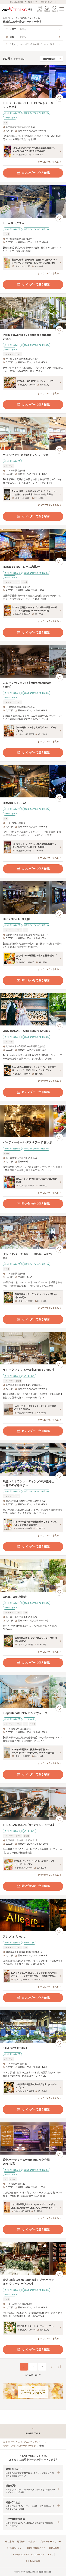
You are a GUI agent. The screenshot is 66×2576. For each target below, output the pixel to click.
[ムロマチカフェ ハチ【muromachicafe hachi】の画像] (33, 661)
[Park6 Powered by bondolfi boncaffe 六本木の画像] (33, 313)
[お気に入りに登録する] (59, 98)
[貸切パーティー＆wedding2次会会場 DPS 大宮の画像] (33, 2138)
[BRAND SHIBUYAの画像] (33, 781)
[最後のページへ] (59, 2367)
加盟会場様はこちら (36, 2548)
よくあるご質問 (33, 2561)
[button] (33, 2472)
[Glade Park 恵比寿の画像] (33, 1575)
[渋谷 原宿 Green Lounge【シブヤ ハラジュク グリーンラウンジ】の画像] (33, 2258)
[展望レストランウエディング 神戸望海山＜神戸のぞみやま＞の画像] (33, 1459)
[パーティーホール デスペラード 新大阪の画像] (33, 1121)
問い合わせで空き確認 (33, 980)
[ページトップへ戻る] (33, 2431)
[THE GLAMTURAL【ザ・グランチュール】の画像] (33, 1803)
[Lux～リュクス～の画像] (33, 201)
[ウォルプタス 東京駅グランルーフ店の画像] (33, 433)
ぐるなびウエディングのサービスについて (33, 2554)
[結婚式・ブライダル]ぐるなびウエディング (23, 2442)
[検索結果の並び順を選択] (51, 59)
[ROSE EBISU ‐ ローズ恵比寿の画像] (33, 545)
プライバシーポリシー (50, 2541)
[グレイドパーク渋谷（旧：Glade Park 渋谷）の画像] (33, 1232)
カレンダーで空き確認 (33, 173)
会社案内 (9, 2541)
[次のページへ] (51, 2367)
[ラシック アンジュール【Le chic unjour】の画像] (33, 1348)
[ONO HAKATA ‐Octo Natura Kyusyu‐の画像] (33, 1009)
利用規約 (21, 2541)
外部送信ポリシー (15, 2548)
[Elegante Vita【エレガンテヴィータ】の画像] (33, 1691)
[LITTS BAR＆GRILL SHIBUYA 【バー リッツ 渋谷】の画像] (33, 81)
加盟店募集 (54, 2548)
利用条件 (32, 2541)
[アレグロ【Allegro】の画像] (33, 1915)
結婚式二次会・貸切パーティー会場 (19, 2445)
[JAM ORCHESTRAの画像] (33, 2026)
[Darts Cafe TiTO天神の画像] (33, 897)
